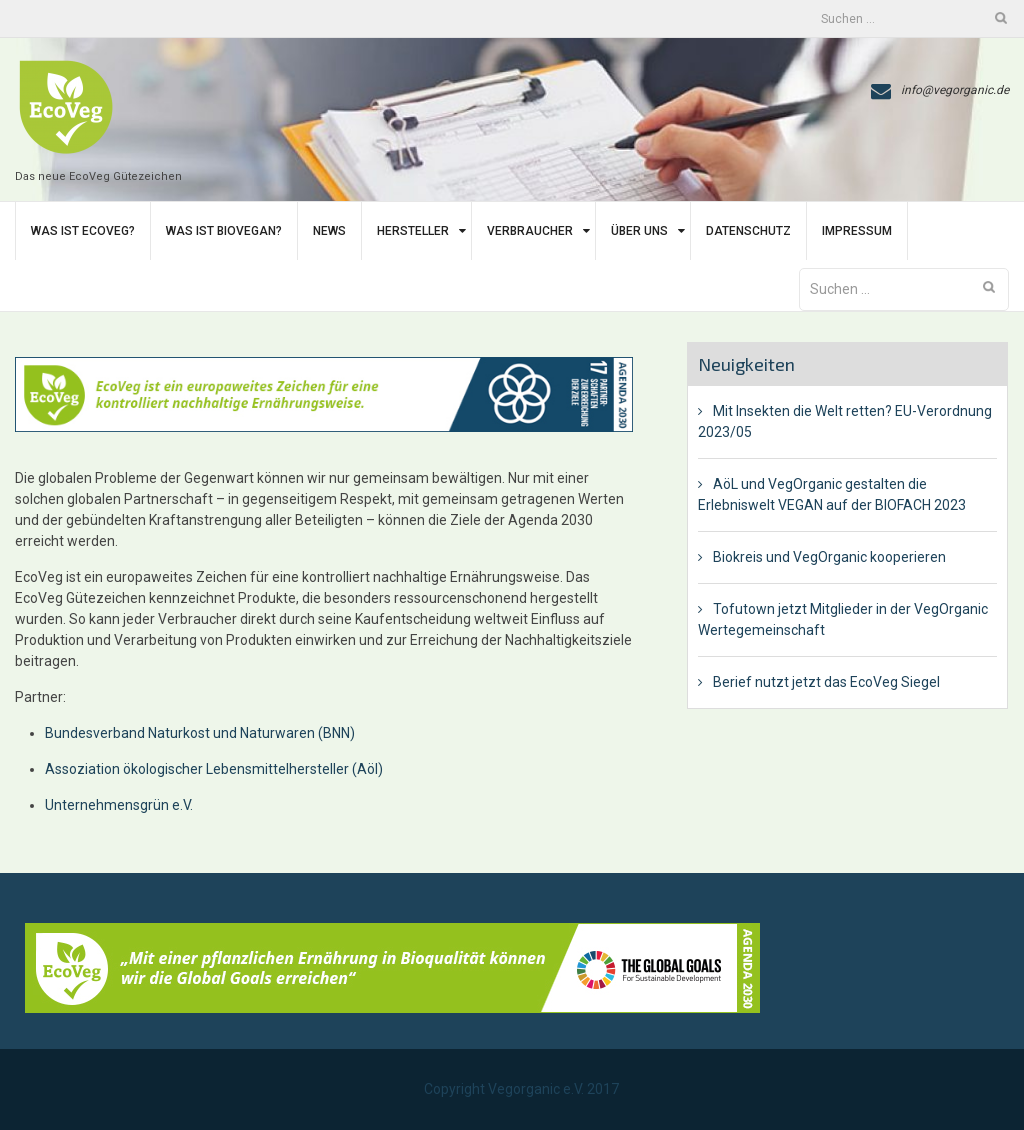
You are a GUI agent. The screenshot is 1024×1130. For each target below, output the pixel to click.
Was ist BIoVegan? (224, 231)
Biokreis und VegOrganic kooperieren (829, 557)
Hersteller (413, 231)
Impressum (857, 231)
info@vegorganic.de (955, 90)
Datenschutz (748, 231)
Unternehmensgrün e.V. (119, 805)
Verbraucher (530, 231)
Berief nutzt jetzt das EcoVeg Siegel (826, 682)
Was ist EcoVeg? (83, 231)
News (329, 231)
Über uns (639, 231)
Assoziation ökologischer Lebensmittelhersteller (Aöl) (214, 769)
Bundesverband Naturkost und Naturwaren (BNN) (201, 733)
